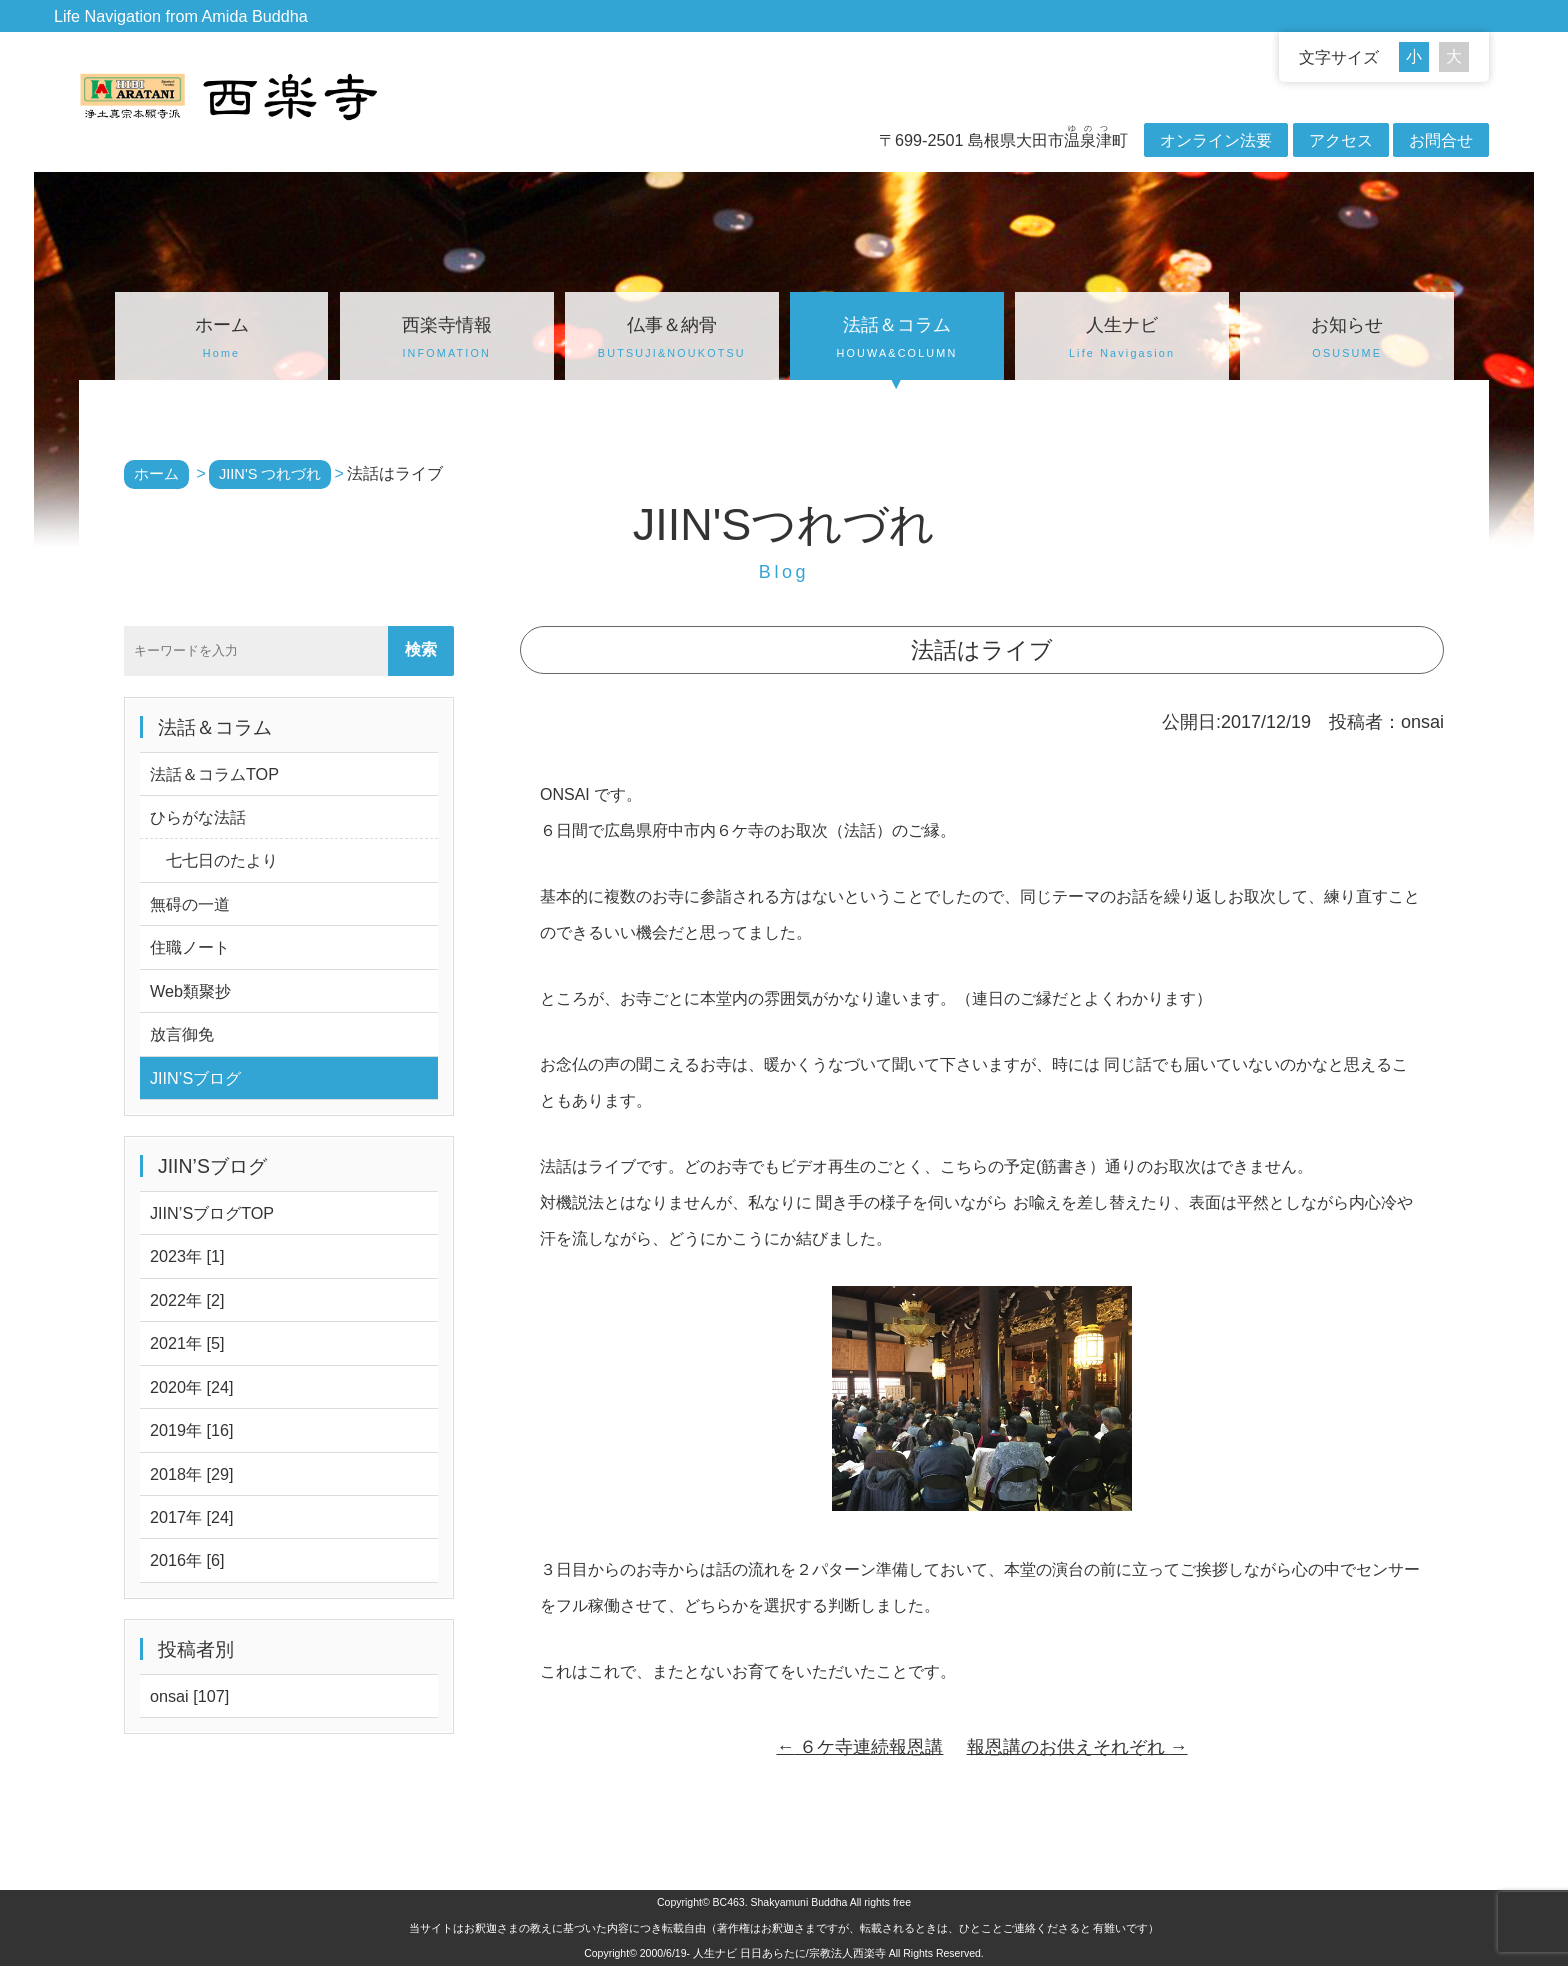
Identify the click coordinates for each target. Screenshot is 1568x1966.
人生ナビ (1122, 340)
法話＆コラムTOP (214, 774)
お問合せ (1441, 140)
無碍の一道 (190, 904)
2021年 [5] (187, 1343)
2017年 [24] (192, 1517)
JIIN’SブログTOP (212, 1213)
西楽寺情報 (447, 340)
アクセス (1341, 140)
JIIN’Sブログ (195, 1078)
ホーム (222, 340)
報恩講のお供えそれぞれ (1077, 1747)
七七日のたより (214, 860)
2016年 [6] (187, 1560)
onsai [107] (189, 1696)
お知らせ (1347, 340)
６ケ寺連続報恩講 (859, 1747)
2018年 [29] (192, 1474)
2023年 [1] (187, 1256)
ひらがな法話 (198, 817)
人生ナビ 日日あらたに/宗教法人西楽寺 (789, 1953)
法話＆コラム (897, 340)
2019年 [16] (192, 1430)
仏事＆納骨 (672, 340)
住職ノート (190, 947)
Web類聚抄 (190, 991)
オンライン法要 (1216, 140)
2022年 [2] (187, 1300)
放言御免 (182, 1034)
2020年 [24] (192, 1387)
